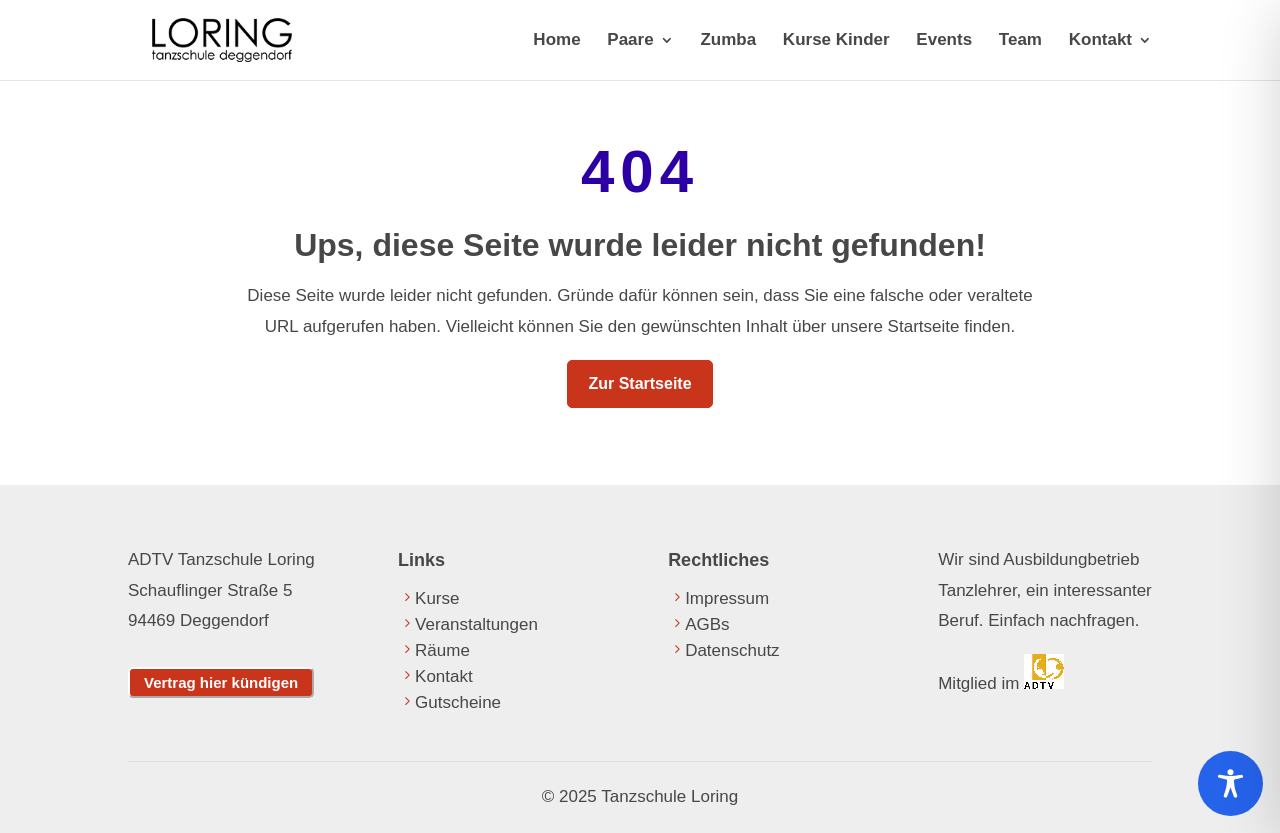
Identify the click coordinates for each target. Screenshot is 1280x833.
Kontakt (1100, 41)
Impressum (727, 598)
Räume (442, 650)
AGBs (707, 624)
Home (556, 41)
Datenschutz (732, 650)
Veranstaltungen (476, 624)
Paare (630, 41)
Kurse (437, 598)
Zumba (728, 41)
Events (944, 41)
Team (1020, 41)
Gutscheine (458, 702)
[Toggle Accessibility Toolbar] (1230, 783)
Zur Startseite (639, 383)
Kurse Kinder (836, 41)
